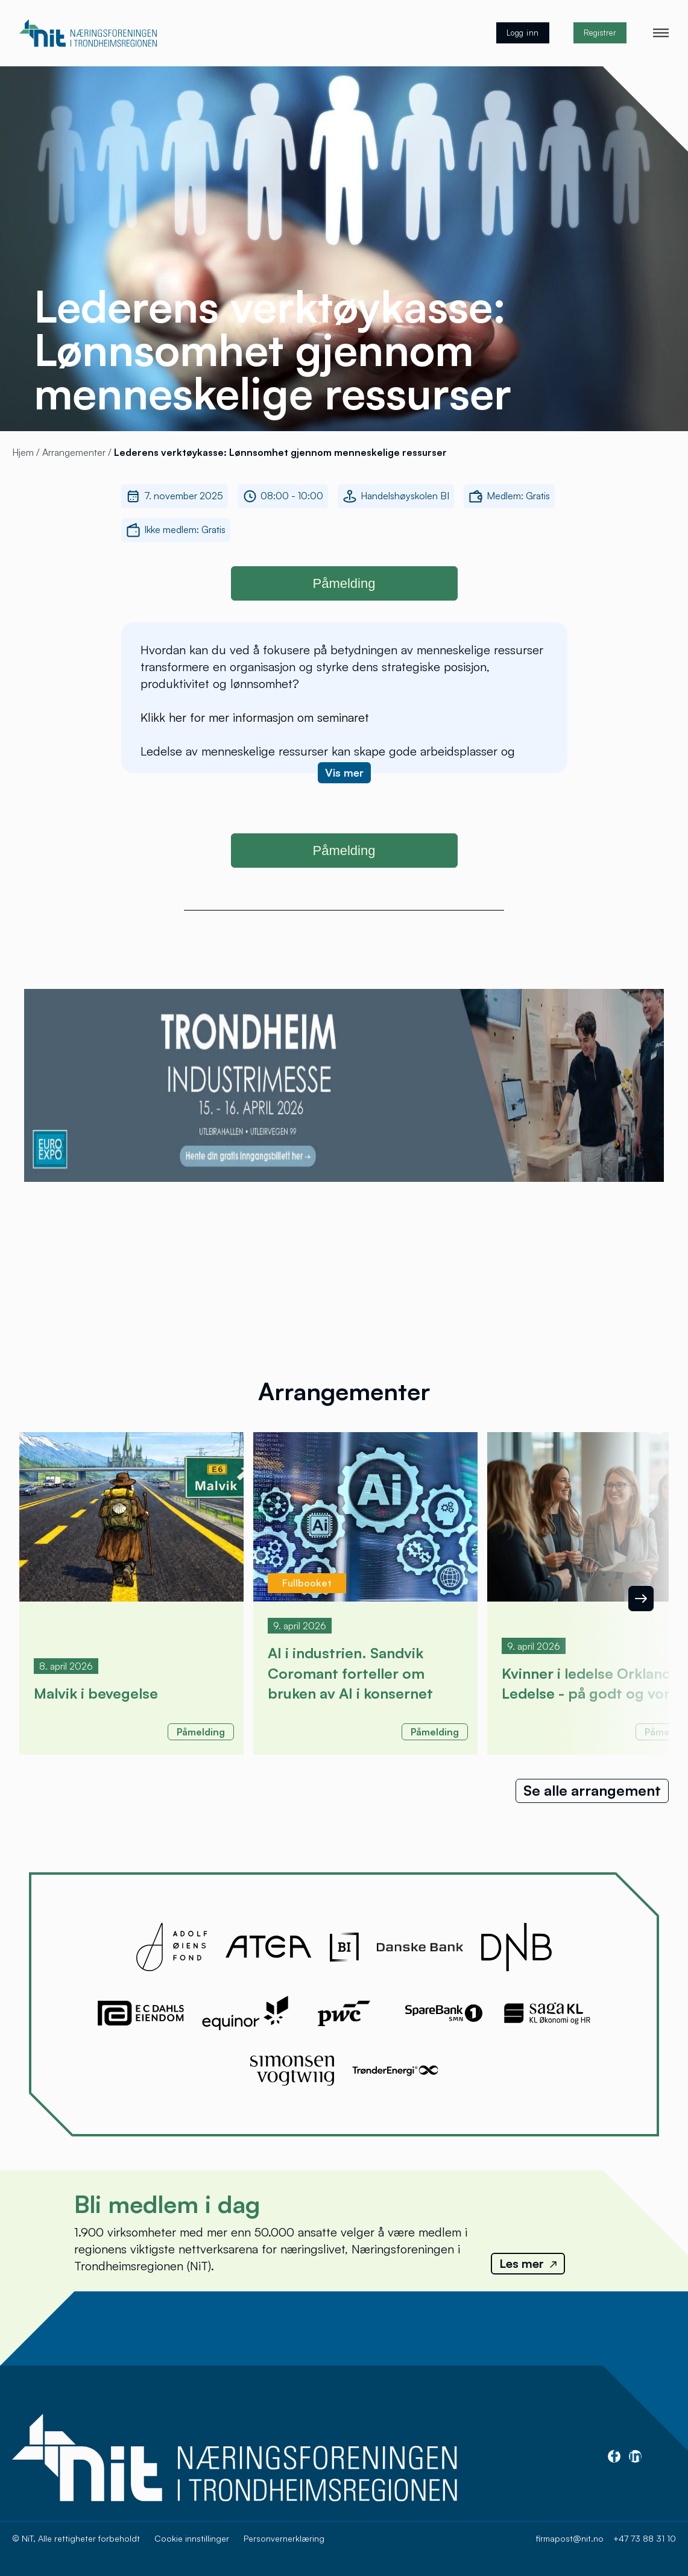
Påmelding (344, 583)
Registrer (600, 32)
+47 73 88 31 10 (644, 2538)
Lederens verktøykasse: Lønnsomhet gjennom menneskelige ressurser (280, 452)
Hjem (24, 452)
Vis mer (344, 772)
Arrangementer (75, 452)
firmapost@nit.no (570, 2538)
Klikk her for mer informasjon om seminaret (254, 717)
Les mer (528, 2263)
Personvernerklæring (284, 2538)
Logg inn (523, 32)
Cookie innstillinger (191, 2538)
